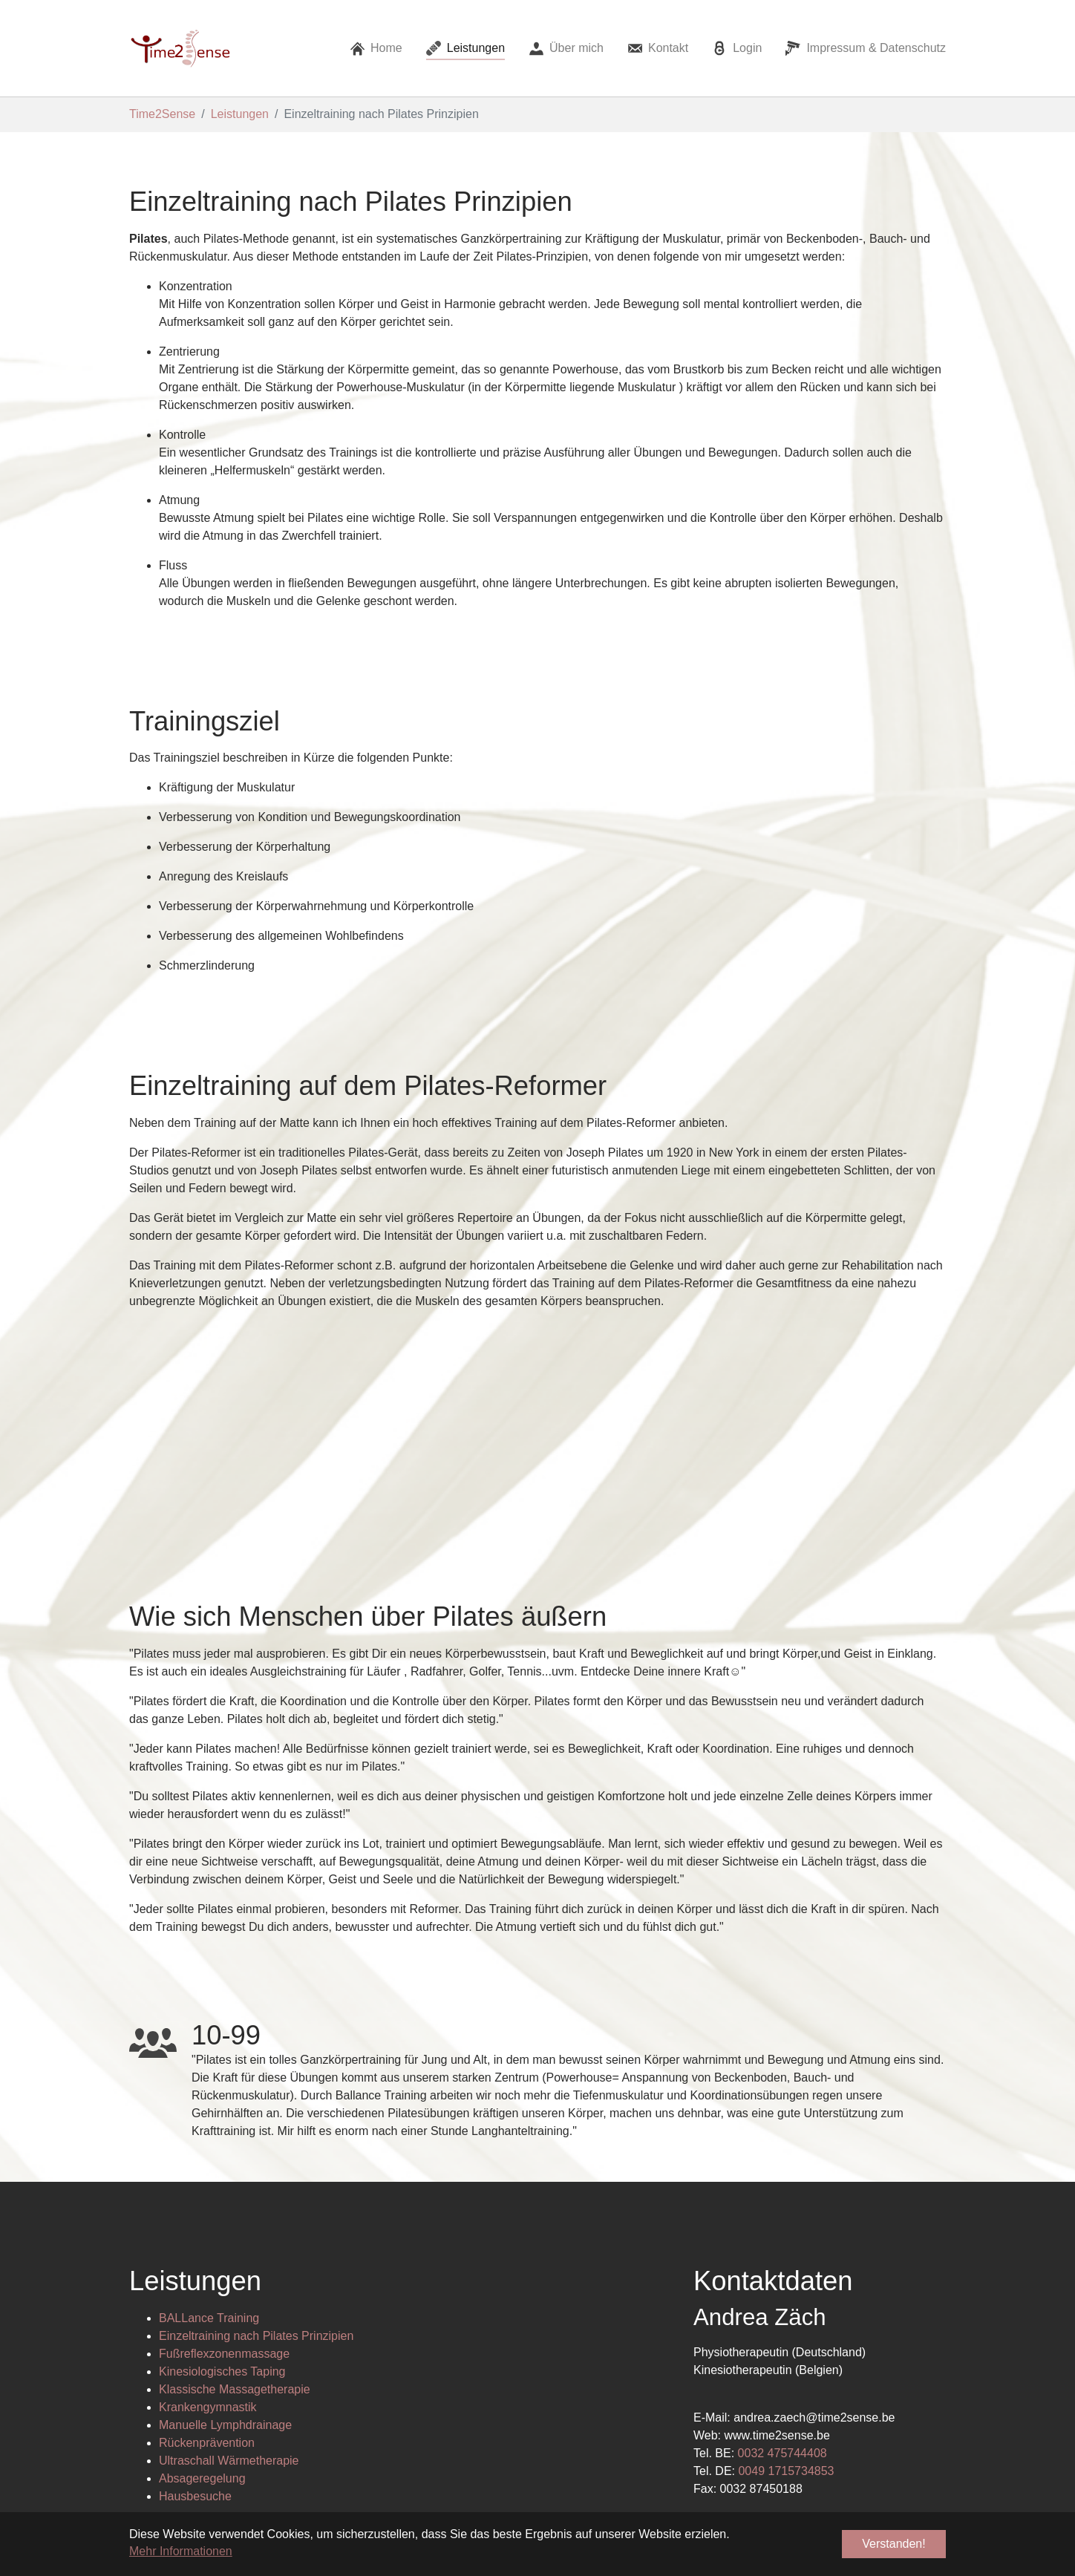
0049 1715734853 (786, 2275)
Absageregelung (202, 2283)
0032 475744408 (782, 2258)
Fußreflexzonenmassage (224, 2158)
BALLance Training (209, 2122)
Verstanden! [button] (893, 2543)
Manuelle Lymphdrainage (225, 2229)
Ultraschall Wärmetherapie (229, 2265)
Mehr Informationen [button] (180, 2551)
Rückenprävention (207, 2247)
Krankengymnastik (208, 2212)
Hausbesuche (195, 2301)
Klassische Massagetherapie (234, 2194)
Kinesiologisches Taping (222, 2176)
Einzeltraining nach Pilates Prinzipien (256, 2140)
